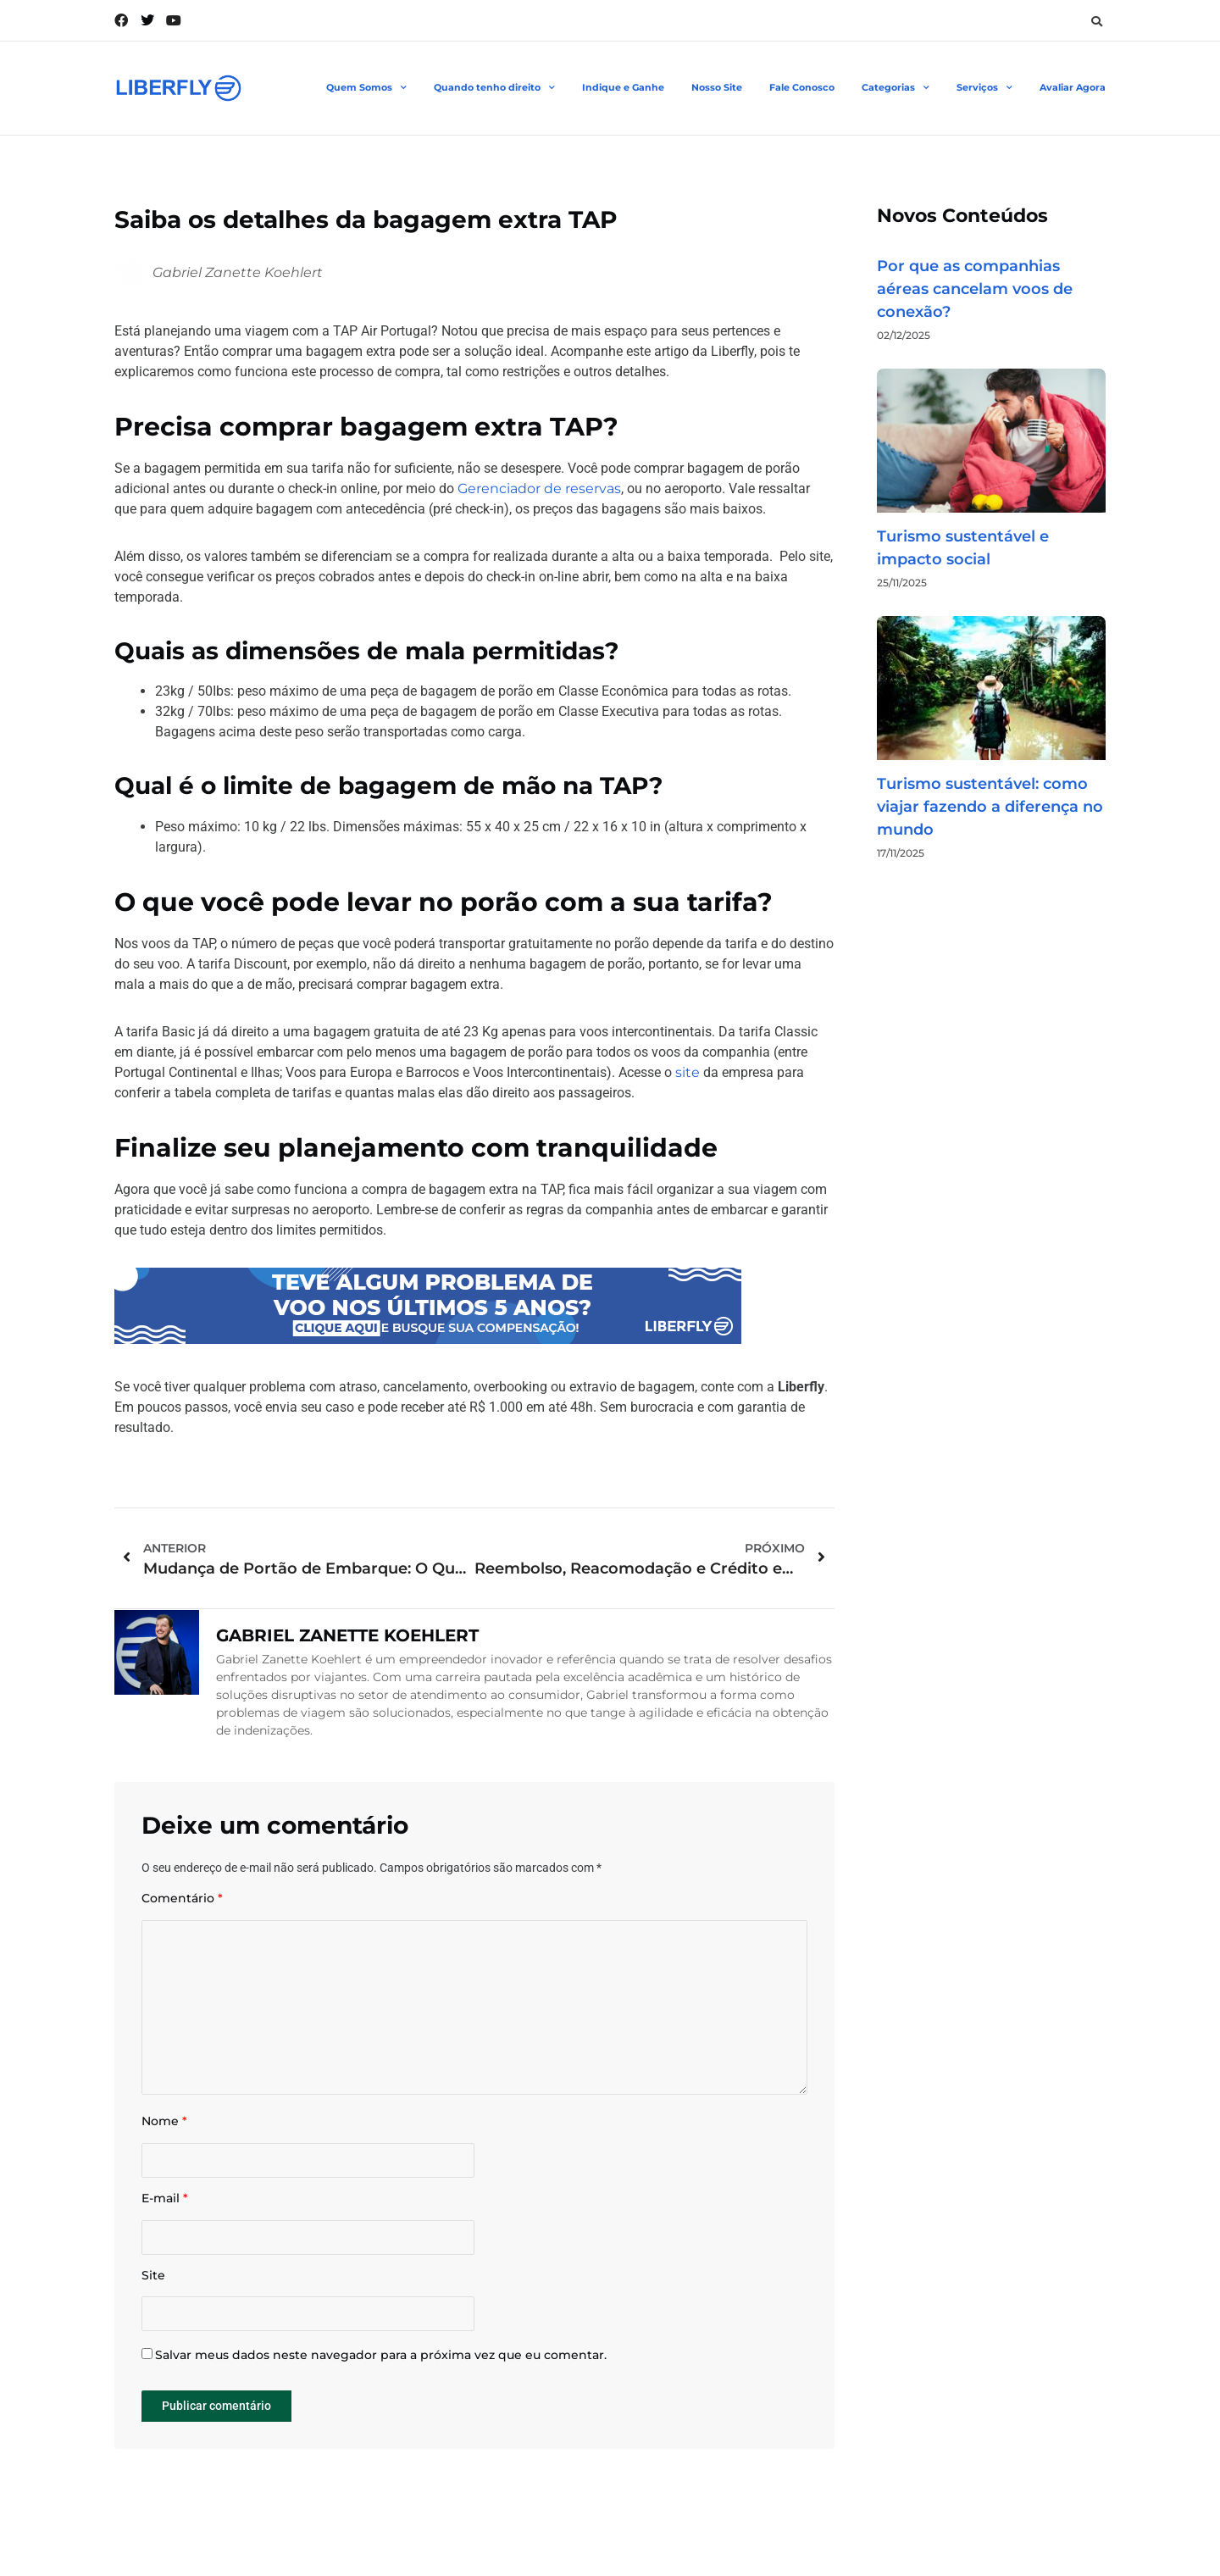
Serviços (984, 88)
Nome (164, 2125)
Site (153, 2280)
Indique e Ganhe (623, 87)
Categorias (895, 88)
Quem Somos (366, 88)
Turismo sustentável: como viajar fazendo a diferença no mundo (990, 806)
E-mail (164, 2203)
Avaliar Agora (1073, 87)
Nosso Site (716, 87)
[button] (1096, 21)
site (687, 1072)
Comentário (182, 1898)
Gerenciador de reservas (539, 488)
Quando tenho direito (494, 88)
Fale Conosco (802, 87)
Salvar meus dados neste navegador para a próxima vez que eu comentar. (381, 2361)
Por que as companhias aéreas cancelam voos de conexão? (975, 289)
